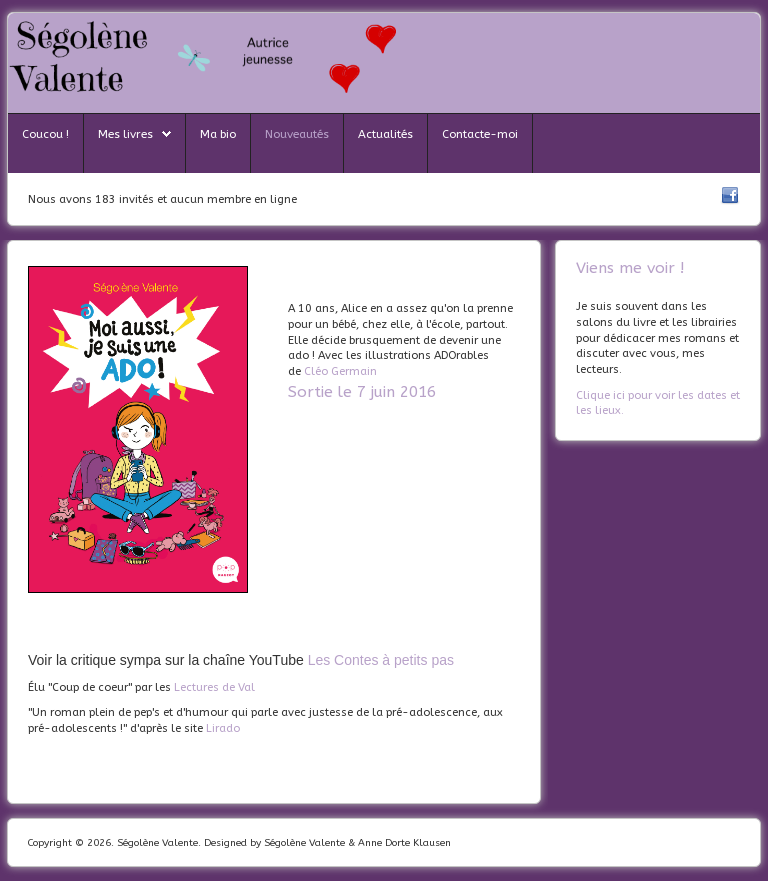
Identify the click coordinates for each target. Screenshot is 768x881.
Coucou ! (45, 134)
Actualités (385, 134)
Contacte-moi (480, 134)
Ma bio (218, 134)
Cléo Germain (340, 371)
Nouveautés (297, 134)
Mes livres (125, 134)
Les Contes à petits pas (381, 660)
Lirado (223, 728)
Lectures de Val (214, 687)
